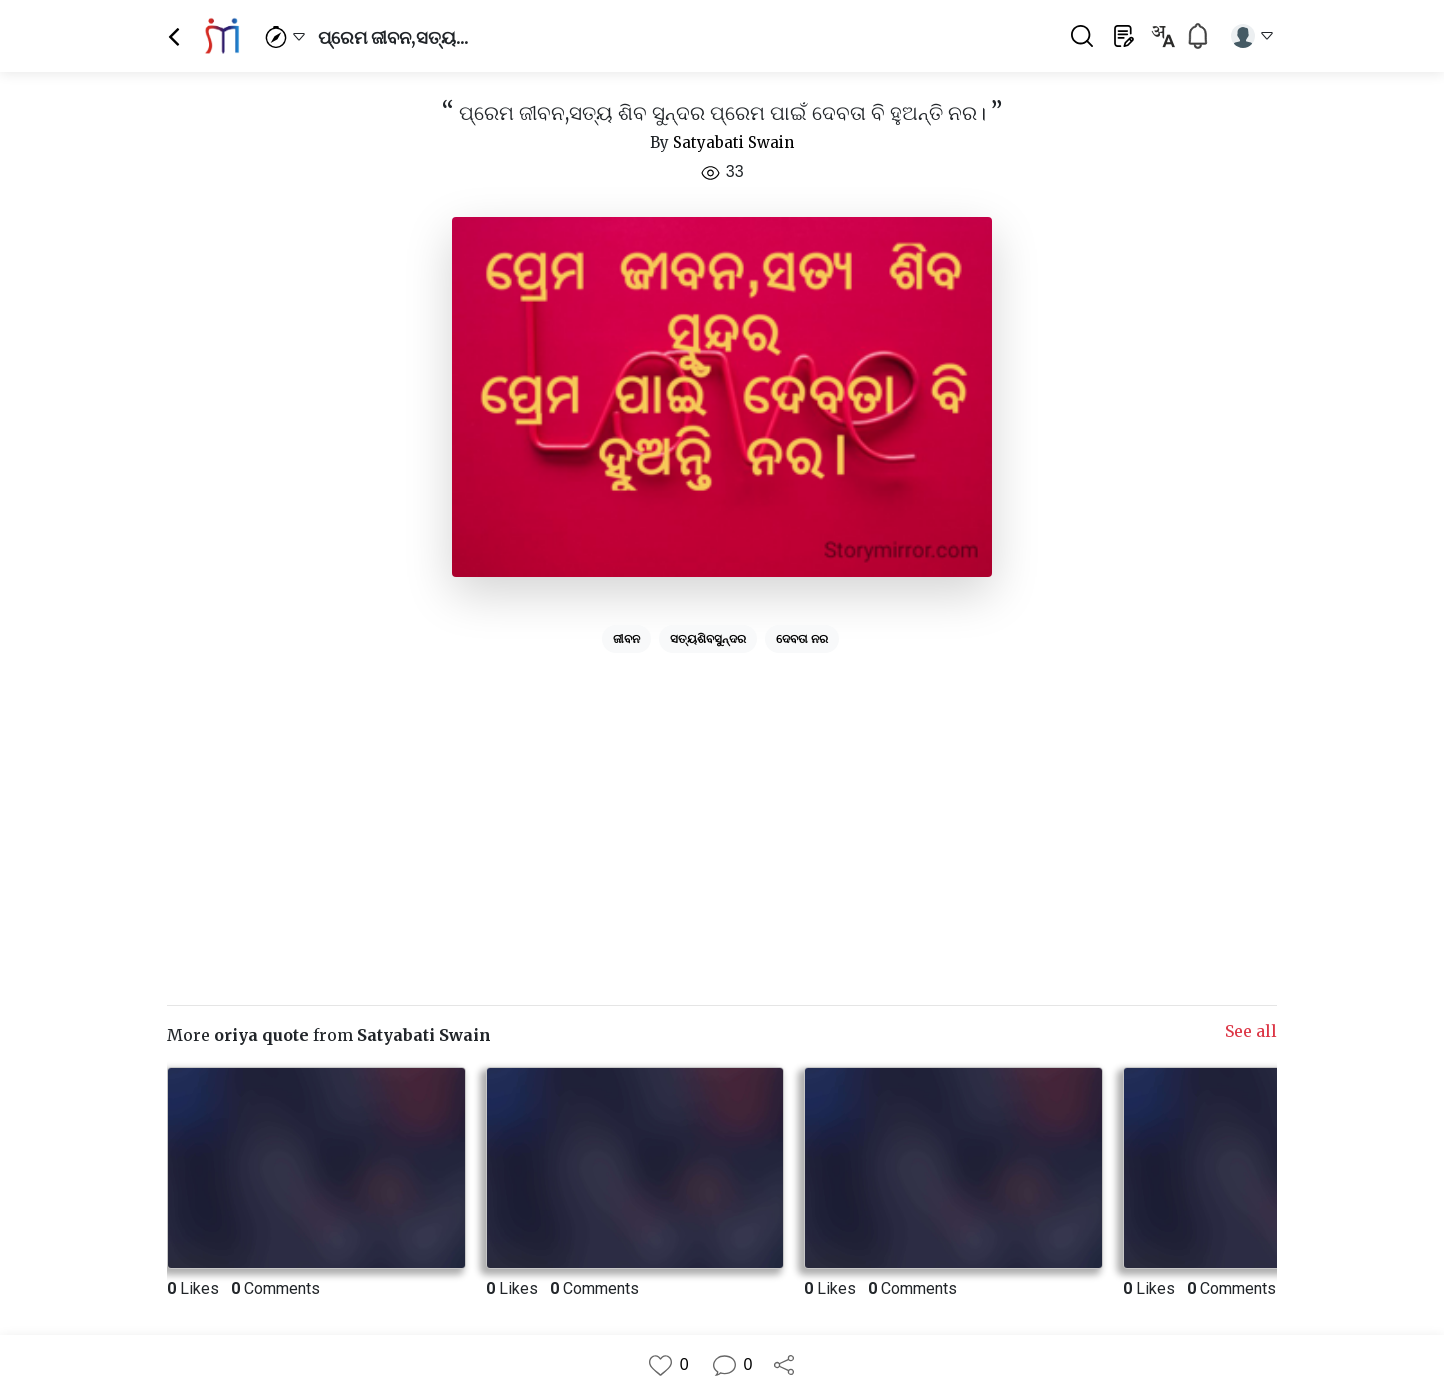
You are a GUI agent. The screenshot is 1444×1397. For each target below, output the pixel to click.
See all (1251, 1031)
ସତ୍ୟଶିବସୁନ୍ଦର (708, 639)
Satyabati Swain (733, 142)
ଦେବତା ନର (802, 639)
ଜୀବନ (626, 639)
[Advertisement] (722, 801)
